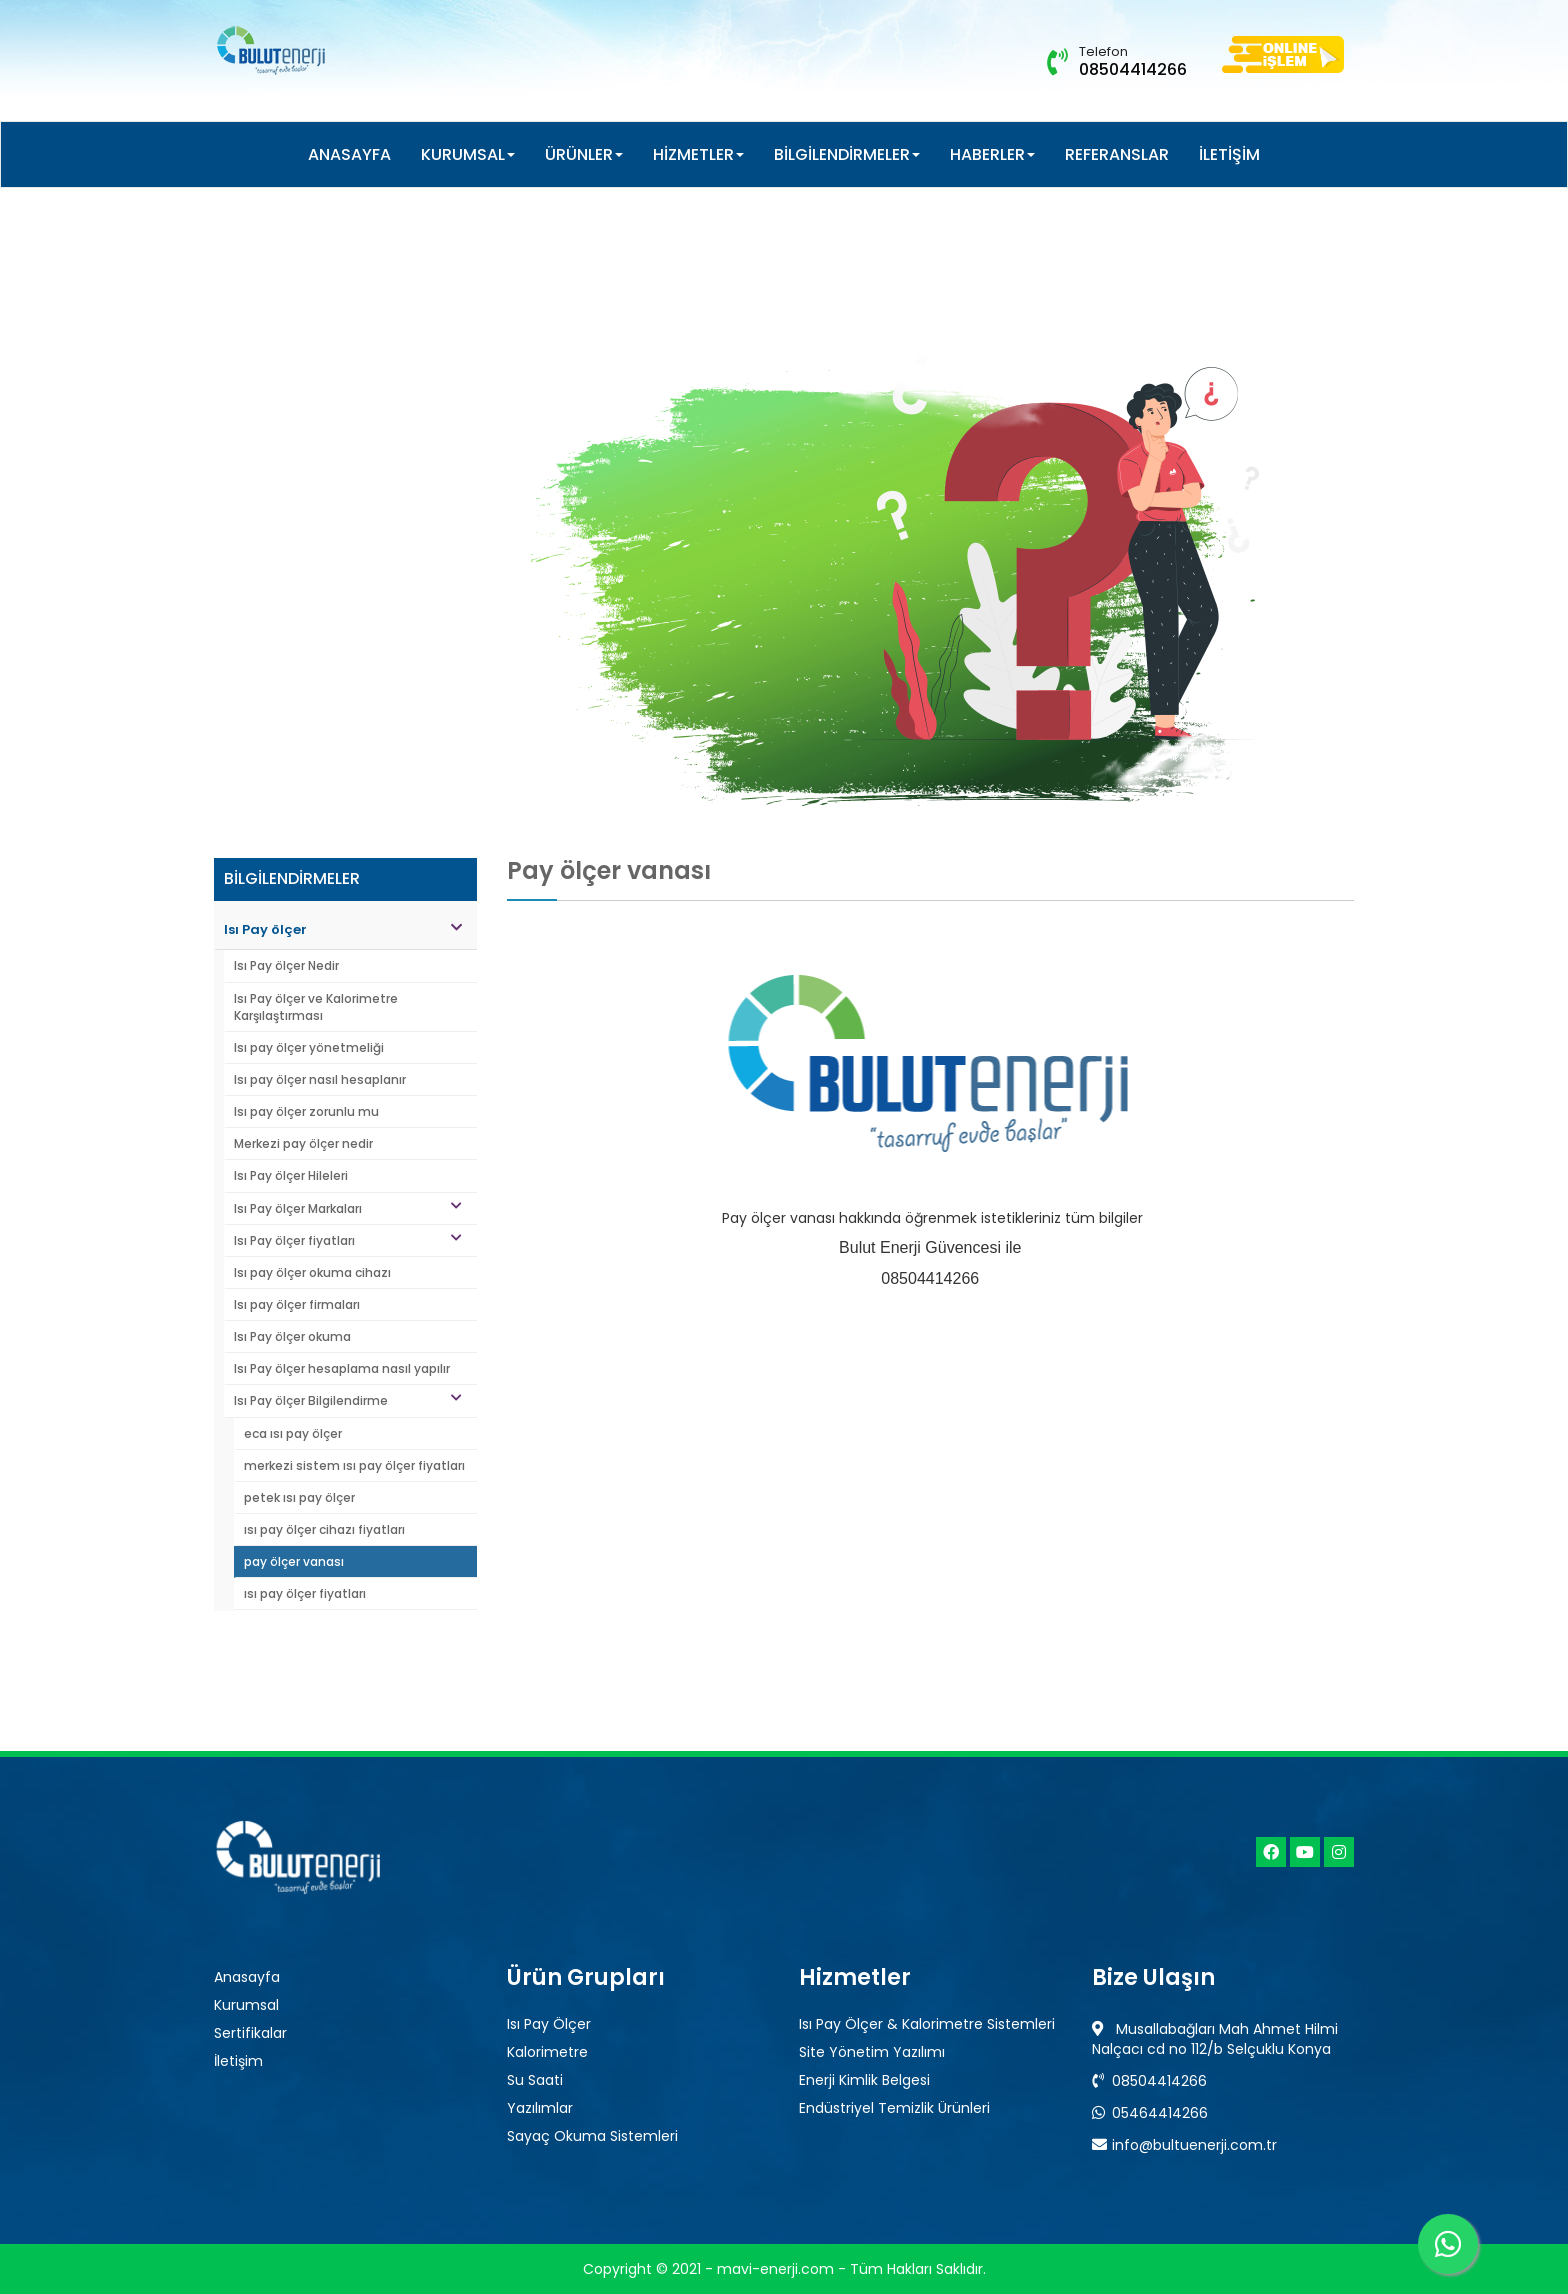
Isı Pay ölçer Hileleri (291, 1175)
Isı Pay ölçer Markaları (348, 1208)
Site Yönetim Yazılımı (872, 2052)
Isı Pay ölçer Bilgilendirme (348, 1400)
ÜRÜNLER (584, 154)
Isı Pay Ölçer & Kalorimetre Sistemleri (927, 2024)
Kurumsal (246, 2005)
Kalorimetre (547, 2052)
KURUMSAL (468, 154)
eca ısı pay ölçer (293, 1433)
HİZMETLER (698, 154)
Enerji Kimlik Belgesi (864, 2080)
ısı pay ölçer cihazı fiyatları (324, 1529)
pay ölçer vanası (294, 1561)
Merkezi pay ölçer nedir (303, 1143)
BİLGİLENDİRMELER (847, 154)
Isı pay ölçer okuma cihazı (312, 1272)
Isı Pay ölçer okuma (292, 1336)
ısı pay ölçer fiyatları (305, 1593)
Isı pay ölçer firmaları (297, 1304)
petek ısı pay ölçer (299, 1497)
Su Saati (535, 2080)
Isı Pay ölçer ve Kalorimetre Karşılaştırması (316, 1007)
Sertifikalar (250, 2033)
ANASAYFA (349, 154)
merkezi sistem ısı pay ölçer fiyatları (354, 1465)
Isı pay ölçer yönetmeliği (309, 1047)
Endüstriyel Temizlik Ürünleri (894, 2108)
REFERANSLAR (1117, 154)
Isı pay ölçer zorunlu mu (306, 1111)
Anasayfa (247, 1977)
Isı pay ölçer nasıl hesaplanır (320, 1079)
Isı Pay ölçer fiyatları (348, 1240)
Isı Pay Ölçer (549, 2024)
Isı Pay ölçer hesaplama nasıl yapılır (342, 1368)
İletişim (238, 2061)
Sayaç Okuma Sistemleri (592, 2136)
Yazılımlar (540, 2108)
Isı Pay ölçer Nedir (286, 965)
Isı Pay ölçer (343, 929)
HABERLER (992, 154)
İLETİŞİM (1229, 154)
